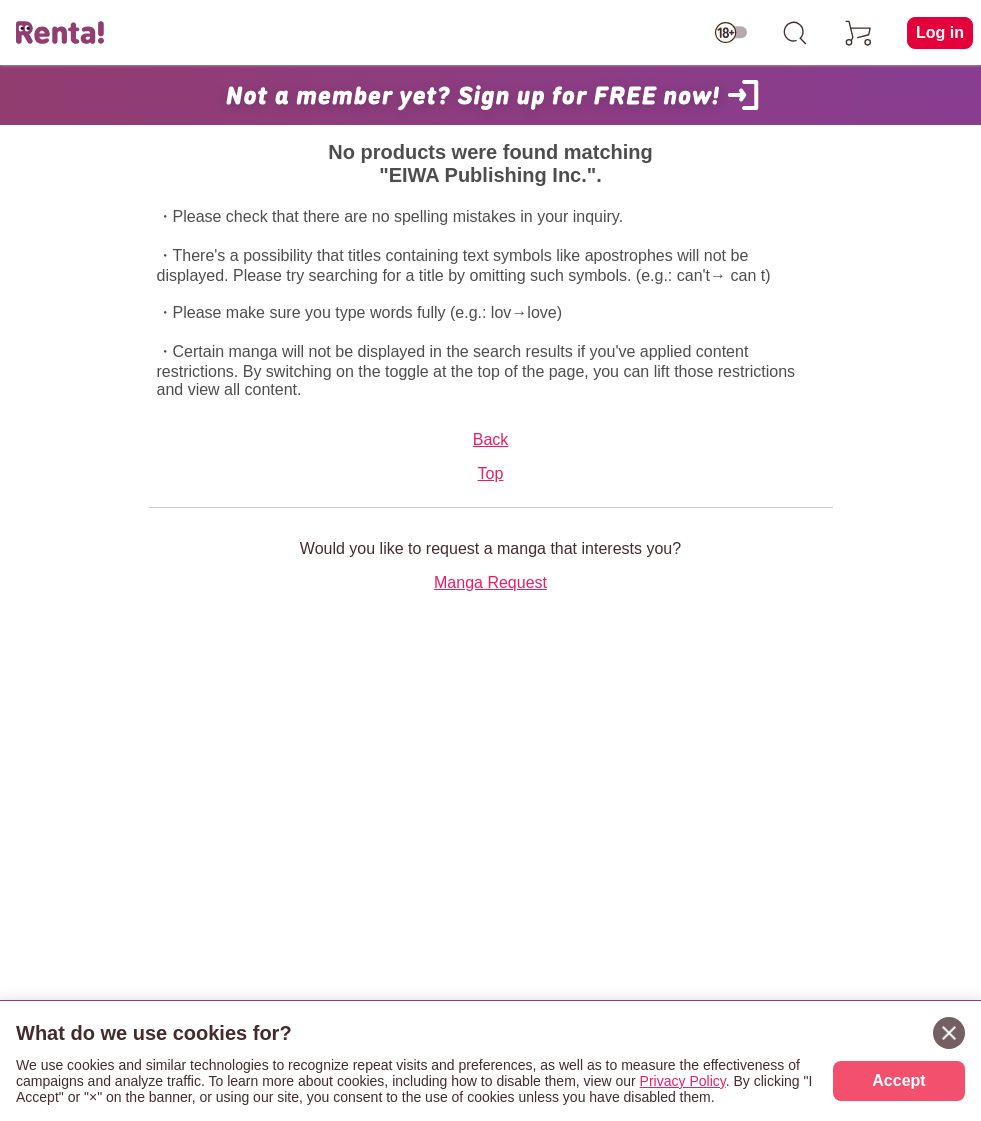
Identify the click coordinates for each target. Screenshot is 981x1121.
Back (491, 439)
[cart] (859, 33)
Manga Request (490, 582)
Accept (898, 1080)
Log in (940, 32)
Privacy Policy (683, 1081)
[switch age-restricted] (731, 33)
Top (491, 473)
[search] (795, 33)
